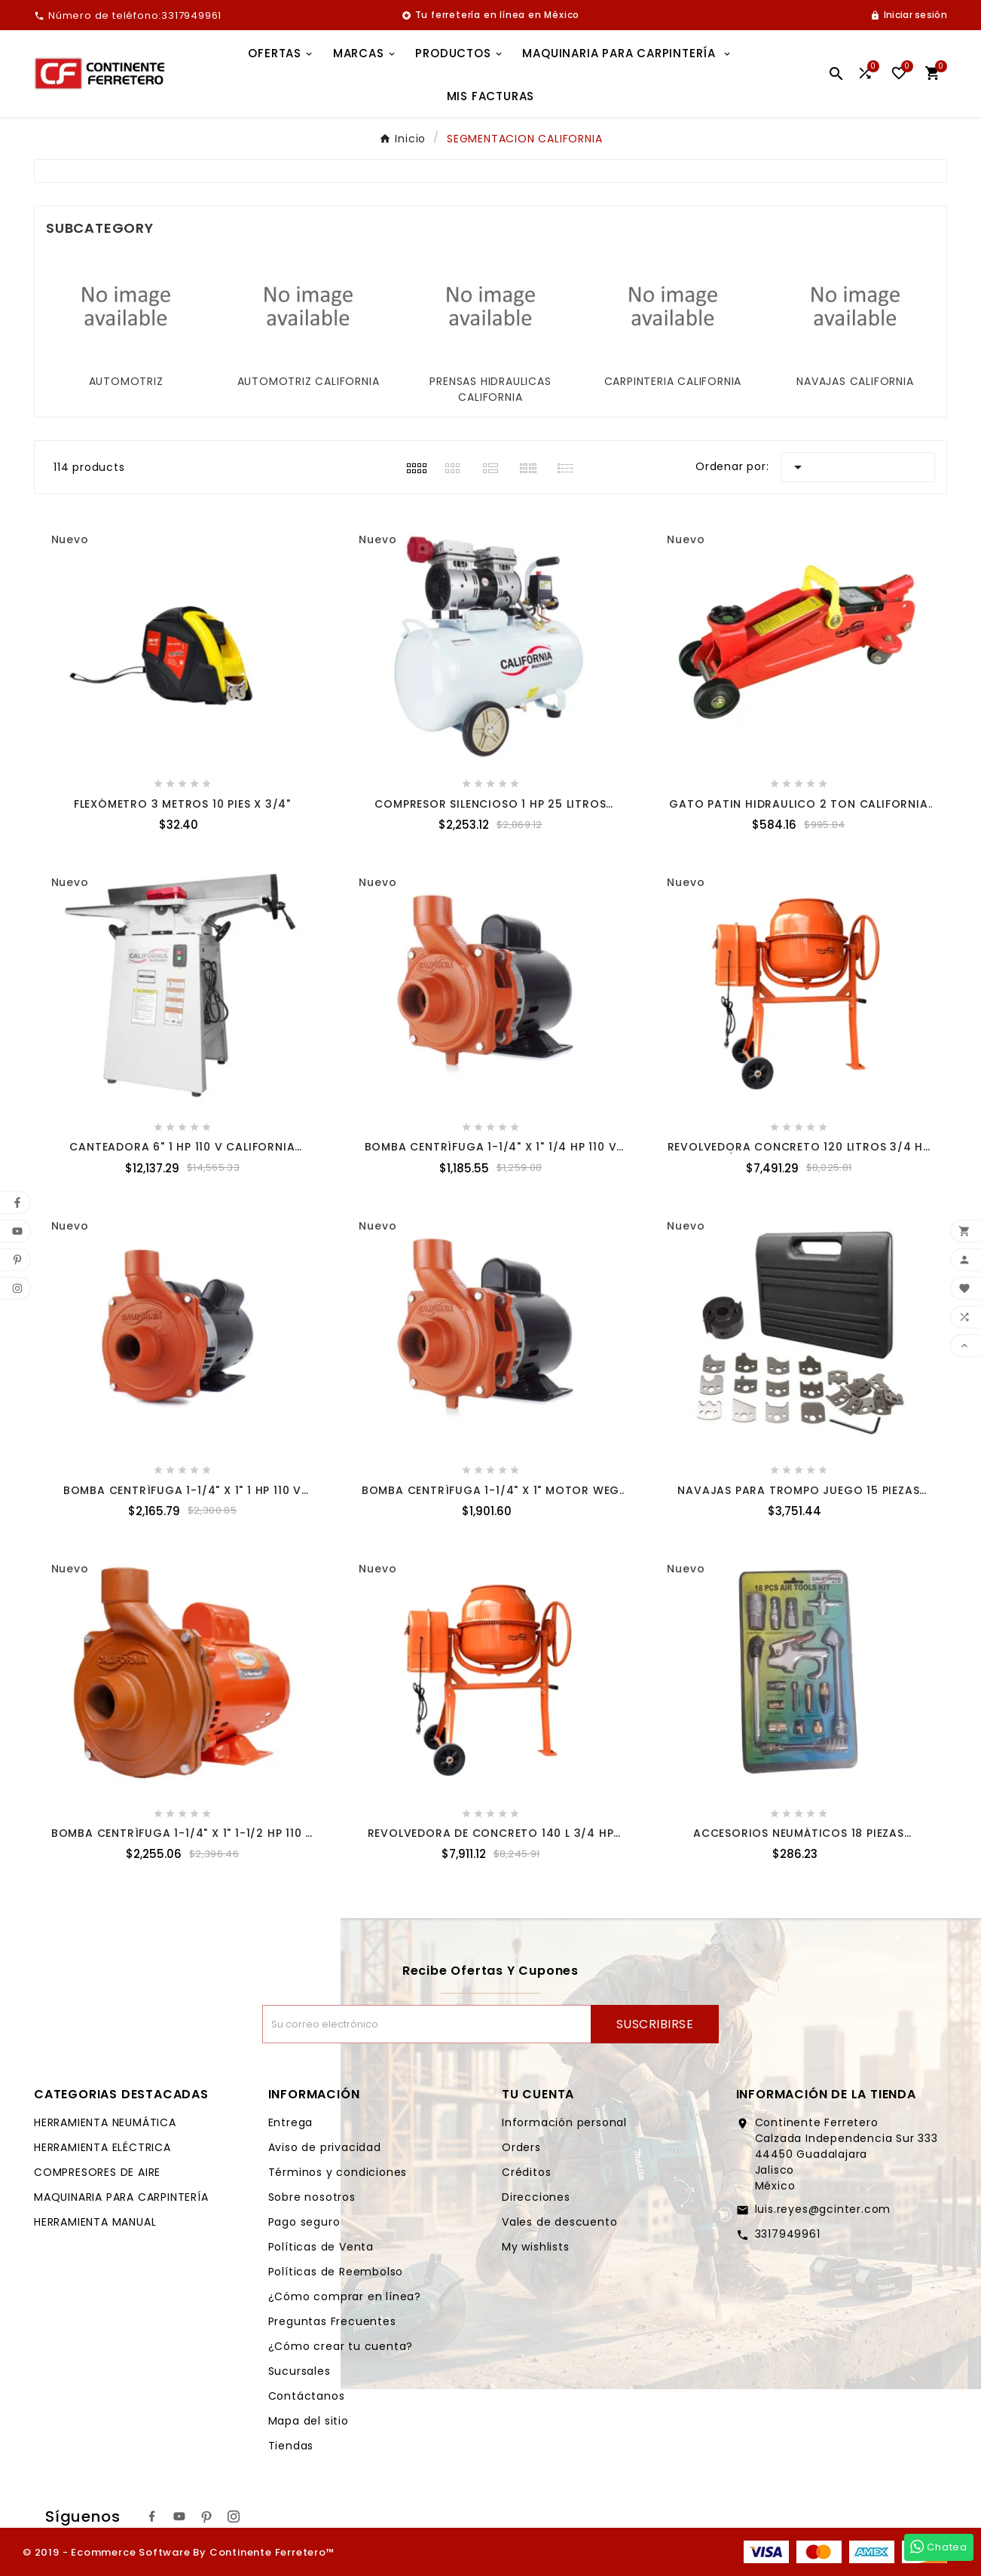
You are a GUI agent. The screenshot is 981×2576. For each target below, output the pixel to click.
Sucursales (299, 2371)
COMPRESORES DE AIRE (97, 2172)
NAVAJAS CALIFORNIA (854, 381)
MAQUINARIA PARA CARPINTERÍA (121, 2197)
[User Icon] (908, 15)
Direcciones (536, 2197)
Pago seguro (304, 2221)
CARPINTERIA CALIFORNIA (673, 381)
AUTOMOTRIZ (126, 381)
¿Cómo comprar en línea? (344, 2296)
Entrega (290, 2122)
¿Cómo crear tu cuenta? (341, 2346)
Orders (521, 2147)
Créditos (526, 2172)
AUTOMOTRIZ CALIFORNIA (308, 381)
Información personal (564, 2122)
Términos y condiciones (338, 2172)
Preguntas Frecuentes (332, 2321)
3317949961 (788, 2233)
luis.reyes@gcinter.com (823, 2209)
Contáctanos (306, 2395)
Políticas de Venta (321, 2246)
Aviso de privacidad (324, 2147)
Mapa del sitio (308, 2420)
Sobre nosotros (312, 2197)
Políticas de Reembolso (336, 2271)
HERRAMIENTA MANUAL (95, 2221)
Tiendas (291, 2445)
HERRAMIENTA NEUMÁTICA (105, 2122)
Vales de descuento (559, 2221)
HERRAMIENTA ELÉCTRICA (102, 2147)
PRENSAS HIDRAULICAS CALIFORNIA (490, 389)
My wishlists (536, 2246)
